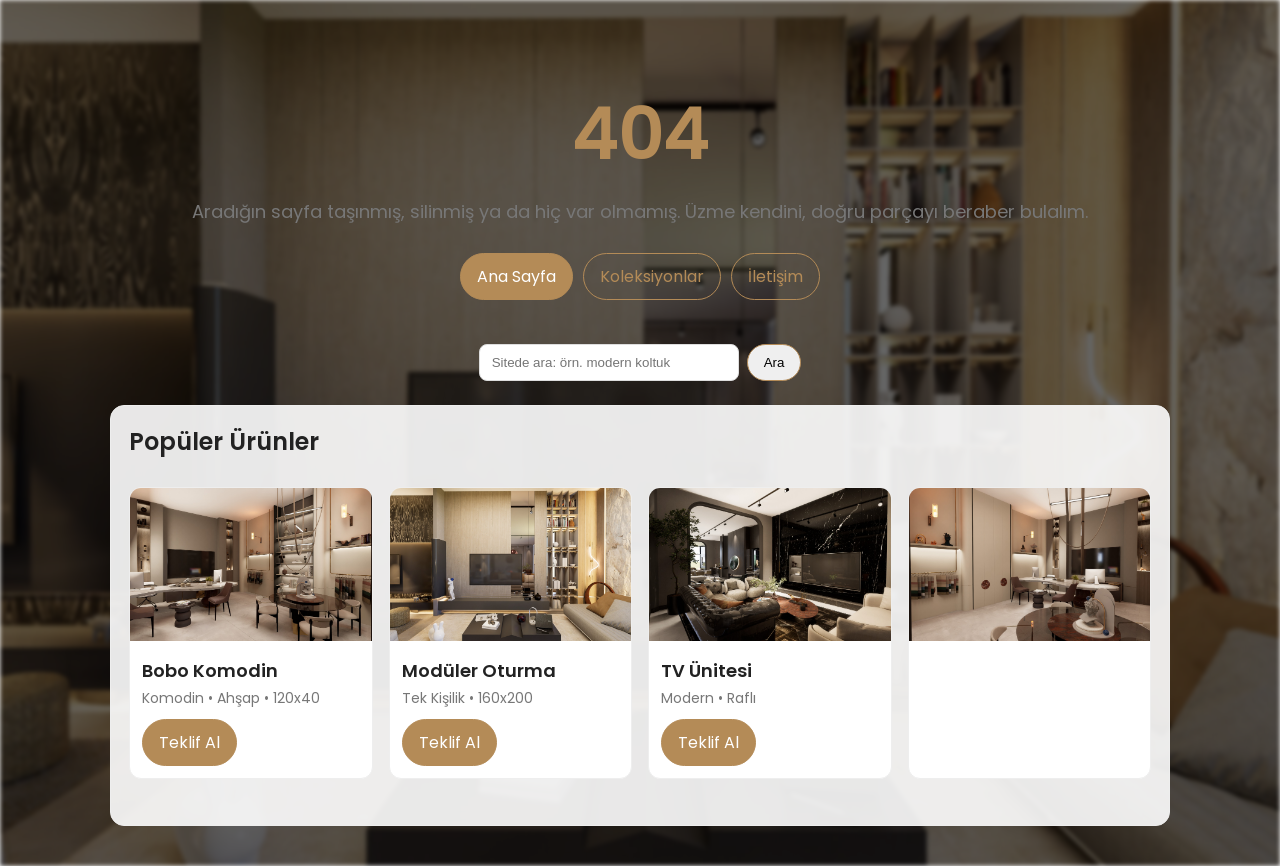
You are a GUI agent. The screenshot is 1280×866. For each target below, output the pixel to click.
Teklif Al (189, 742)
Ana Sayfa (516, 276)
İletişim (775, 276)
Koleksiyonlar (652, 276)
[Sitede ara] (609, 362)
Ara (774, 362)
